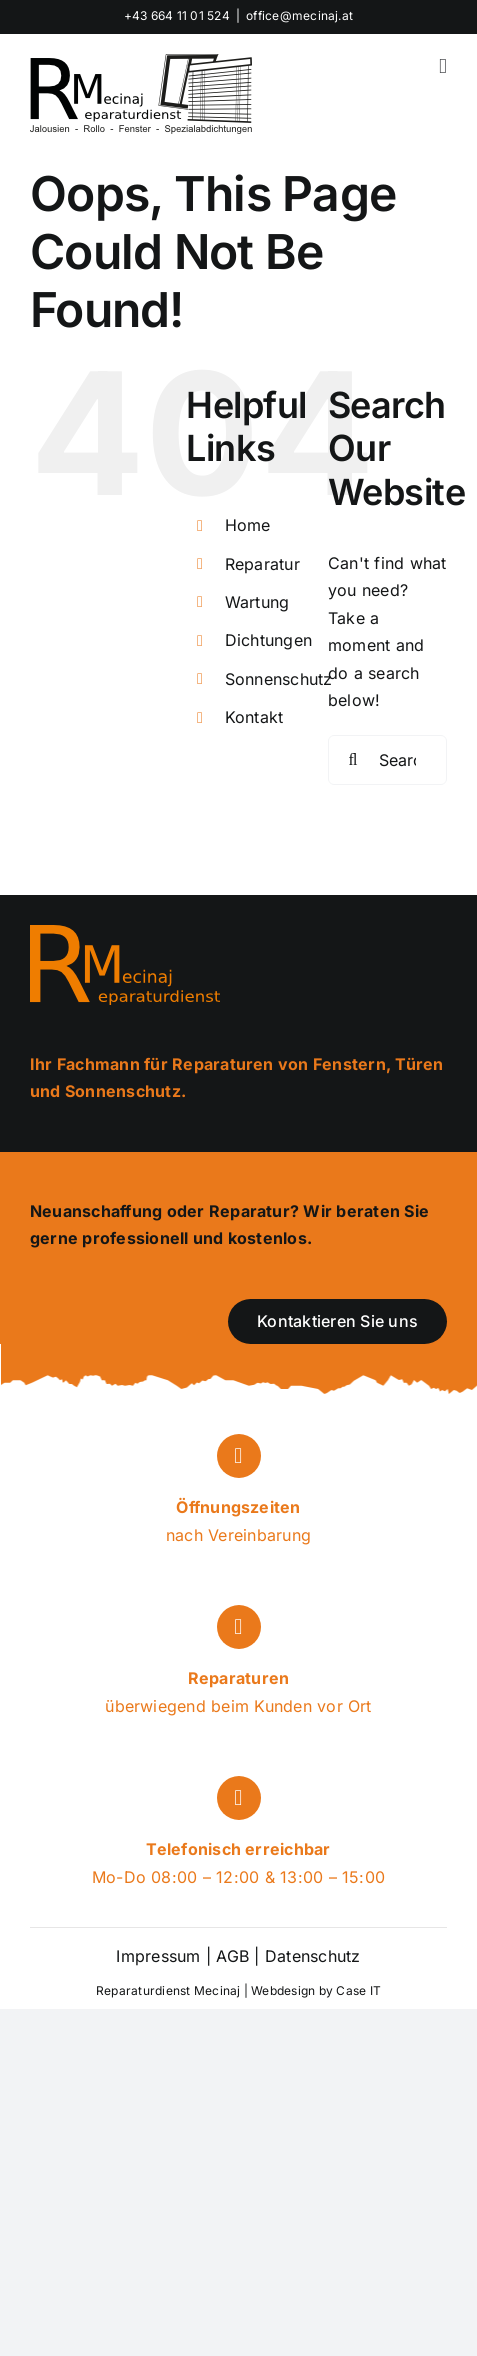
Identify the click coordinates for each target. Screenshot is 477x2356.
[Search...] (387, 760)
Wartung (257, 602)
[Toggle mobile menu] (443, 66)
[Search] (353, 760)
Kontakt (254, 717)
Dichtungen (268, 640)
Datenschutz (310, 1956)
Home (248, 525)
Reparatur (262, 564)
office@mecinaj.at (299, 15)
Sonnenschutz (279, 679)
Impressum (158, 1956)
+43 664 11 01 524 (177, 15)
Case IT (358, 1990)
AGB (232, 1956)
